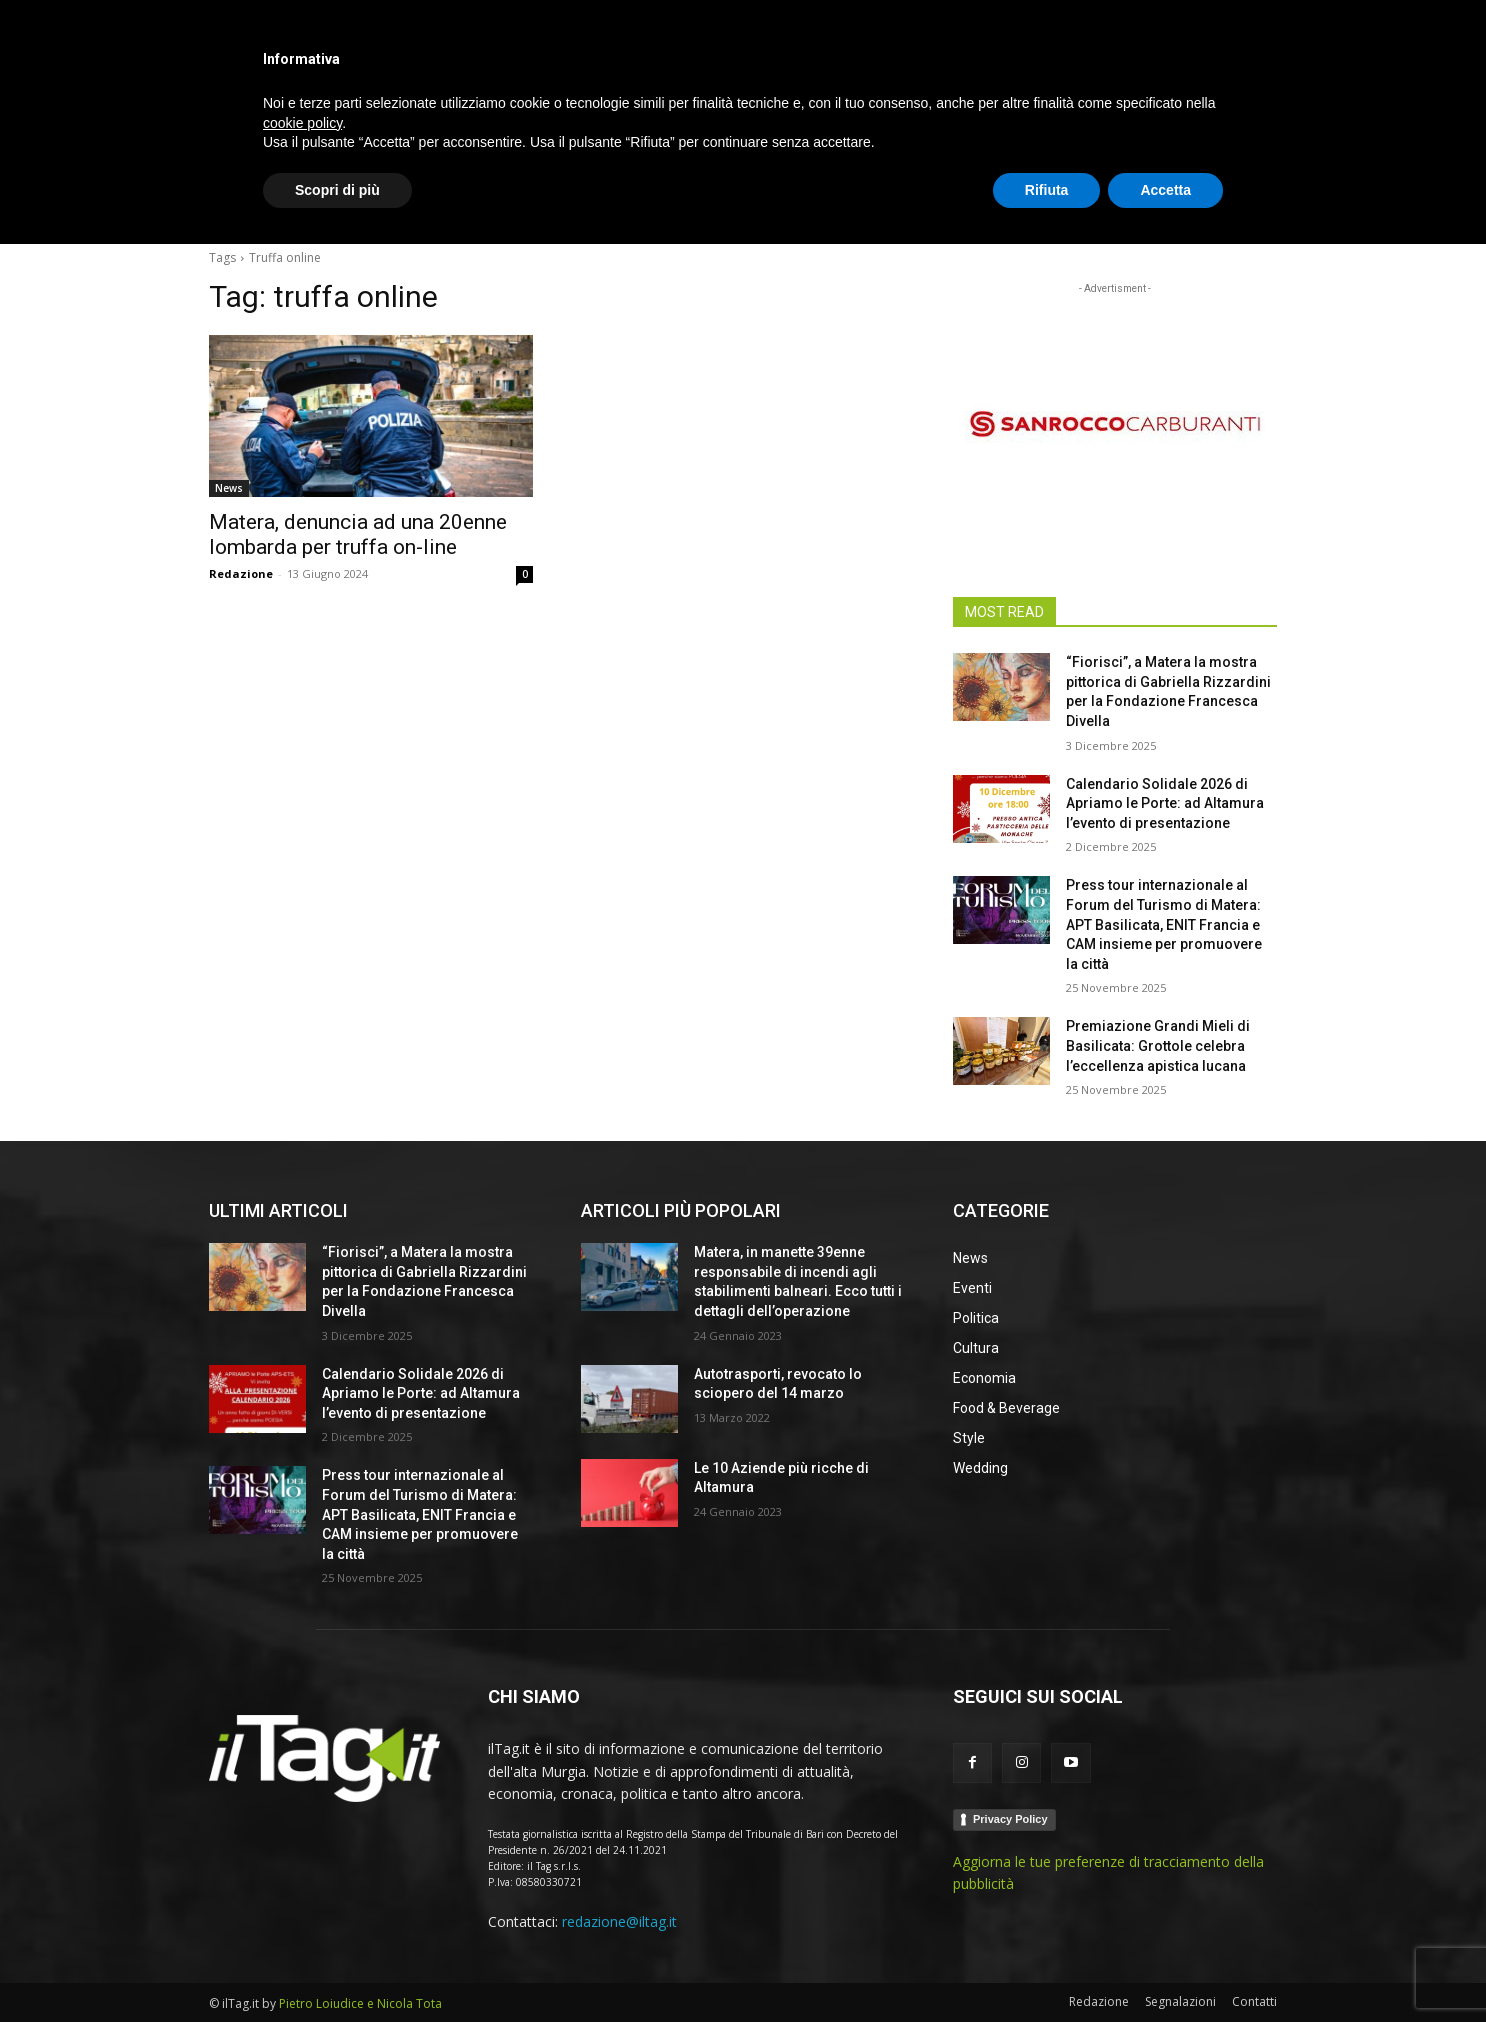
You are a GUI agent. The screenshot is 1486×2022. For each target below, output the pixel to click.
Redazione (241, 573)
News (229, 488)
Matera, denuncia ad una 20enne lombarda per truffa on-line (358, 534)
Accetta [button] (1165, 1967)
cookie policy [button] (302, 1900)
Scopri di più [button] (337, 1967)
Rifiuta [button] (1047, 1967)
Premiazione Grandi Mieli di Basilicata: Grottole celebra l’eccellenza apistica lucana (1158, 1045)
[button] (1253, 204)
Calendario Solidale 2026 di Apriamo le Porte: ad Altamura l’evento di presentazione (1165, 803)
